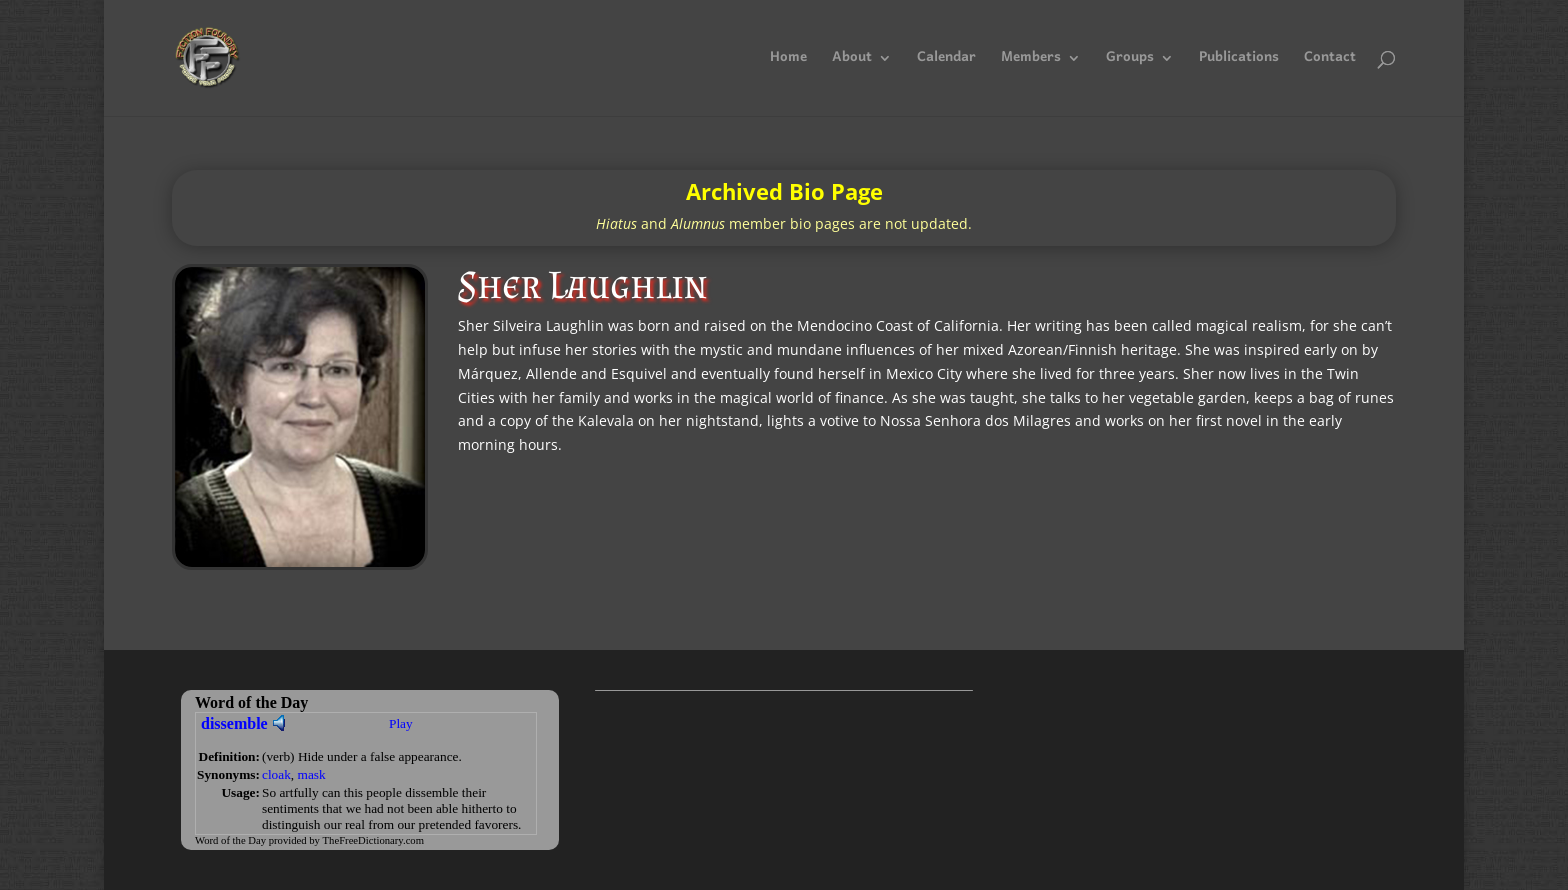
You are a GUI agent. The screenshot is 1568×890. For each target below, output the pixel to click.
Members (1031, 62)
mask (312, 774)
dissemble (234, 723)
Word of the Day (230, 840)
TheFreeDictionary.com (373, 840)
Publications (1239, 62)
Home (788, 62)
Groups (1130, 62)
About (852, 62)
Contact (1330, 62)
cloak (276, 774)
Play (401, 723)
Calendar (946, 62)
